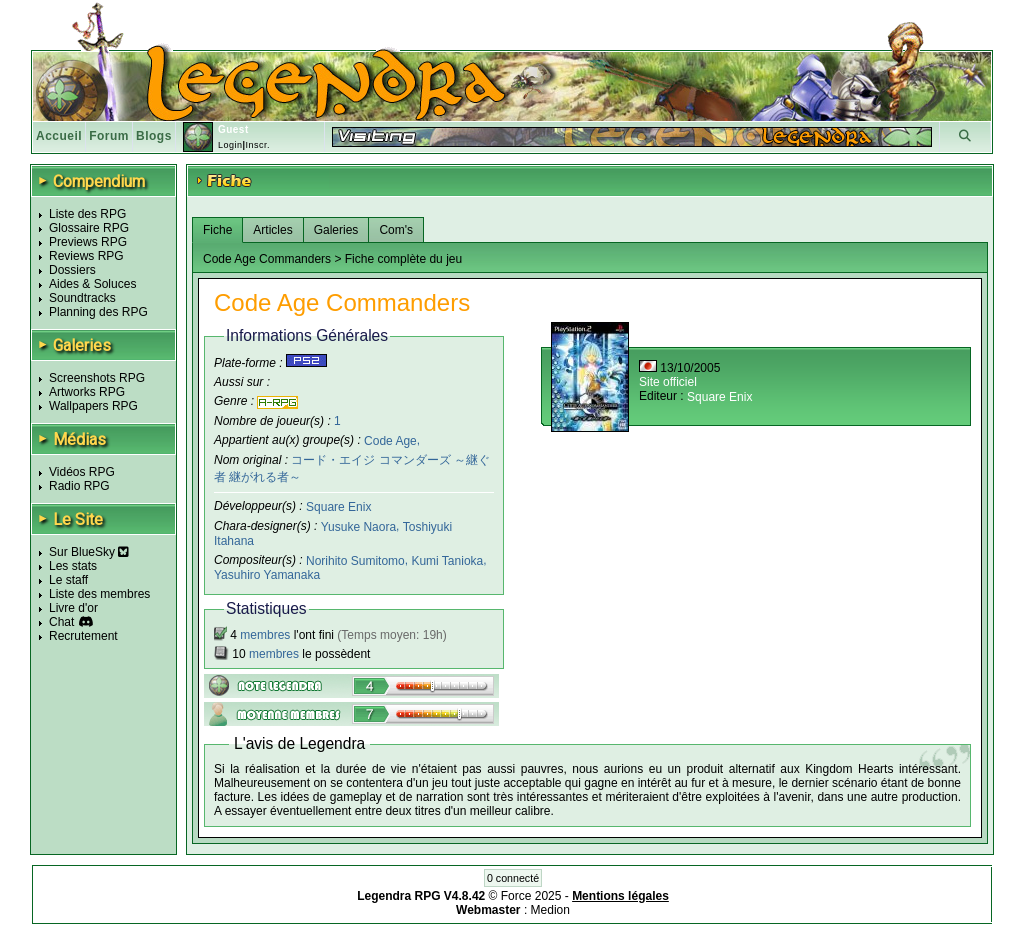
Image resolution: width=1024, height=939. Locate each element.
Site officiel (668, 382)
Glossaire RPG (89, 228)
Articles (272, 230)
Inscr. (257, 145)
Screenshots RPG (97, 378)
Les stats (73, 566)
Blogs (154, 136)
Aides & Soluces (92, 284)
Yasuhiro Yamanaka (267, 575)
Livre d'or (73, 608)
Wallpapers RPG (93, 406)
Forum (109, 136)
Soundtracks (82, 298)
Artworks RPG (87, 392)
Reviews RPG (86, 256)
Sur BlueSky (89, 552)
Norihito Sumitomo (355, 561)
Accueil (59, 136)
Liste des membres (99, 594)
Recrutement (83, 636)
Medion (550, 910)
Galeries (336, 230)
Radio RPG (79, 486)
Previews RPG (88, 242)
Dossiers (72, 270)
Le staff (68, 580)
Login (230, 145)
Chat (61, 622)
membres (265, 635)
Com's (396, 230)
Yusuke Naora (358, 527)
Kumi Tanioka (447, 561)
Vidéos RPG (82, 472)
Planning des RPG (98, 312)
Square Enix (338, 507)
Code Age (390, 440)
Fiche (217, 230)
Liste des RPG (87, 214)
